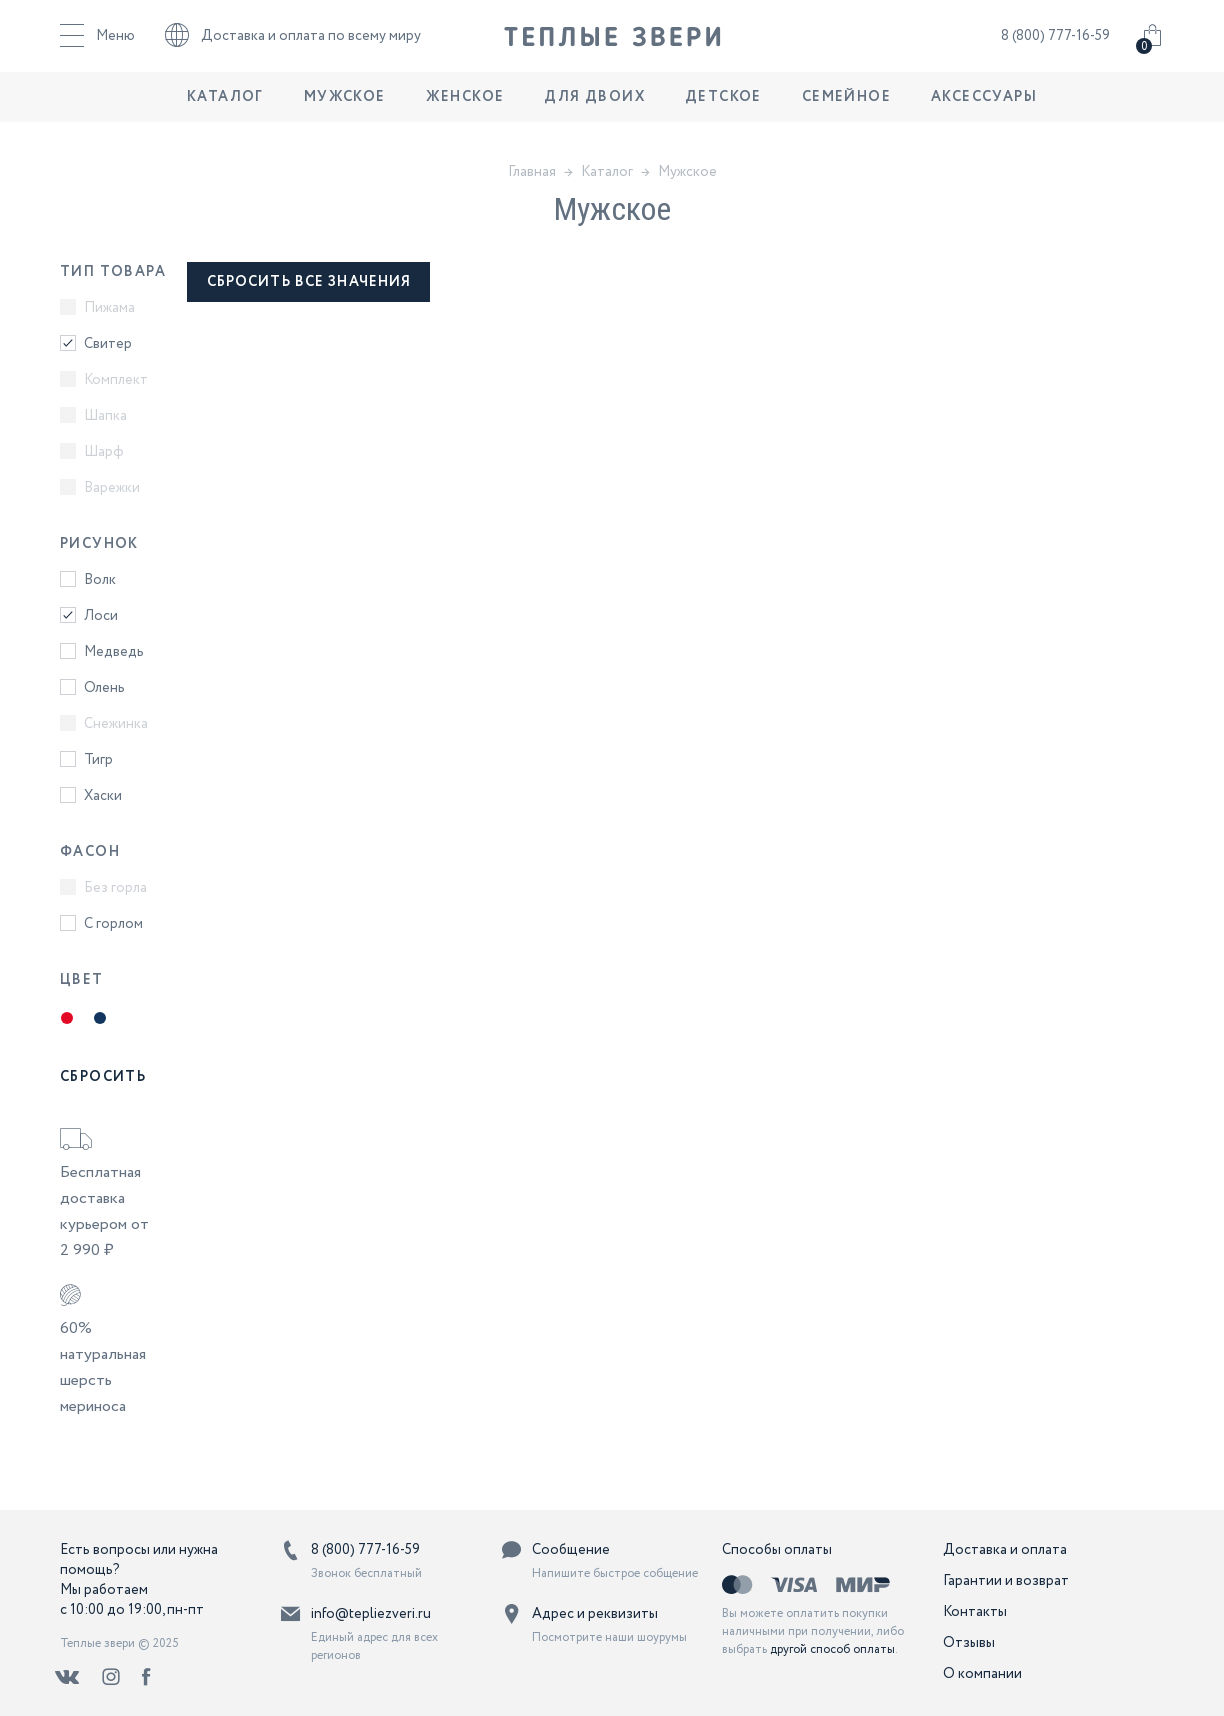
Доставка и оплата (1005, 1550)
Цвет (82, 980)
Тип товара (113, 272)
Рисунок (99, 544)
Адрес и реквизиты (595, 1614)
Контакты (975, 1612)
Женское (465, 115)
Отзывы (969, 1643)
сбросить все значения (309, 282)
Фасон (90, 852)
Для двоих (594, 115)
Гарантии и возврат (1006, 1581)
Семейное (846, 115)
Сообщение (571, 1550)
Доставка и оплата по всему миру (293, 45)
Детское (723, 115)
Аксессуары (984, 115)
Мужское (345, 115)
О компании (982, 1674)
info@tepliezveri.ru (371, 1614)
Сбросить (103, 1077)
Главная (532, 172)
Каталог (225, 115)
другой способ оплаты (832, 1649)
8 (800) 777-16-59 (1055, 45)
